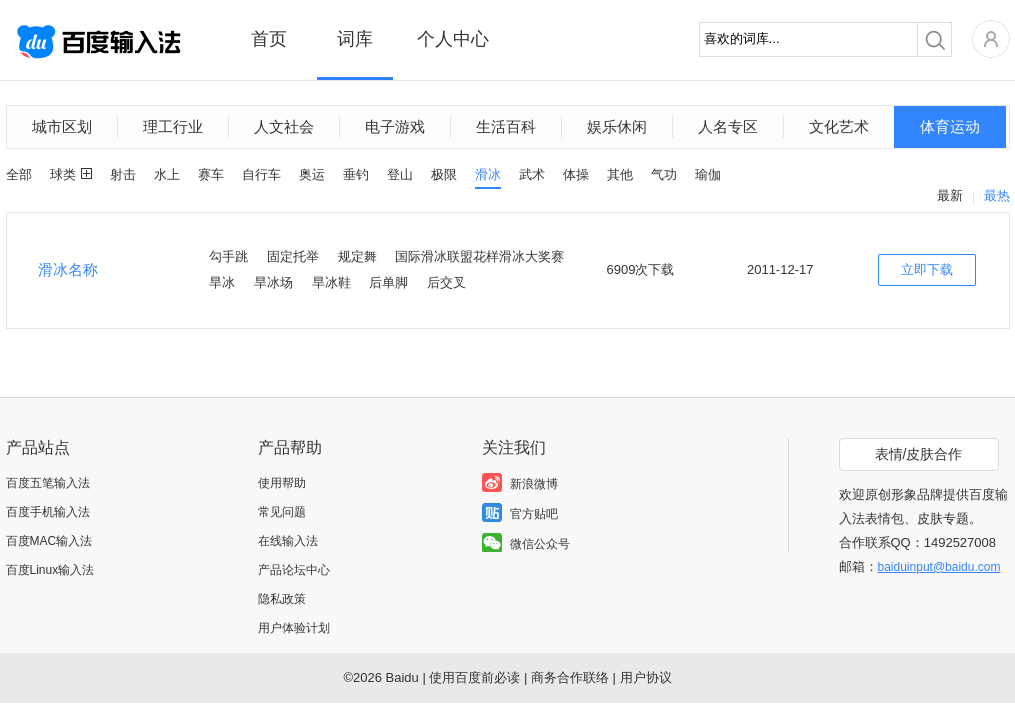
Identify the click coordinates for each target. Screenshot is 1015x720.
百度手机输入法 (48, 512)
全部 (19, 174)
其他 (620, 174)
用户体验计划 (294, 628)
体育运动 (950, 126)
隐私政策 (282, 599)
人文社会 (284, 126)
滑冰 (488, 174)
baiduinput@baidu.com (939, 567)
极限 (444, 174)
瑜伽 (708, 174)
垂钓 (356, 174)
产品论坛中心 (294, 570)
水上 (167, 174)
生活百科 (506, 126)
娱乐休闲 (617, 126)
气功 (664, 174)
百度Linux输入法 (50, 570)
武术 (532, 174)
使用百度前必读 (474, 677)
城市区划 (62, 126)
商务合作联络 (570, 677)
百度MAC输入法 (49, 541)
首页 (269, 39)
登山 (400, 174)
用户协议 (646, 677)
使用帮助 (282, 483)
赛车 (211, 174)
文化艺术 (839, 126)
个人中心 (453, 39)
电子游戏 (395, 126)
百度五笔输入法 (48, 483)
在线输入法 (288, 541)
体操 (576, 174)
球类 (63, 174)
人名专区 (728, 126)
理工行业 (173, 126)
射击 (123, 174)
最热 (997, 195)
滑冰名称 (68, 269)
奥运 (312, 174)
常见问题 (282, 512)
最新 (950, 195)
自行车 (261, 174)
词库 (355, 39)
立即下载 (927, 269)
